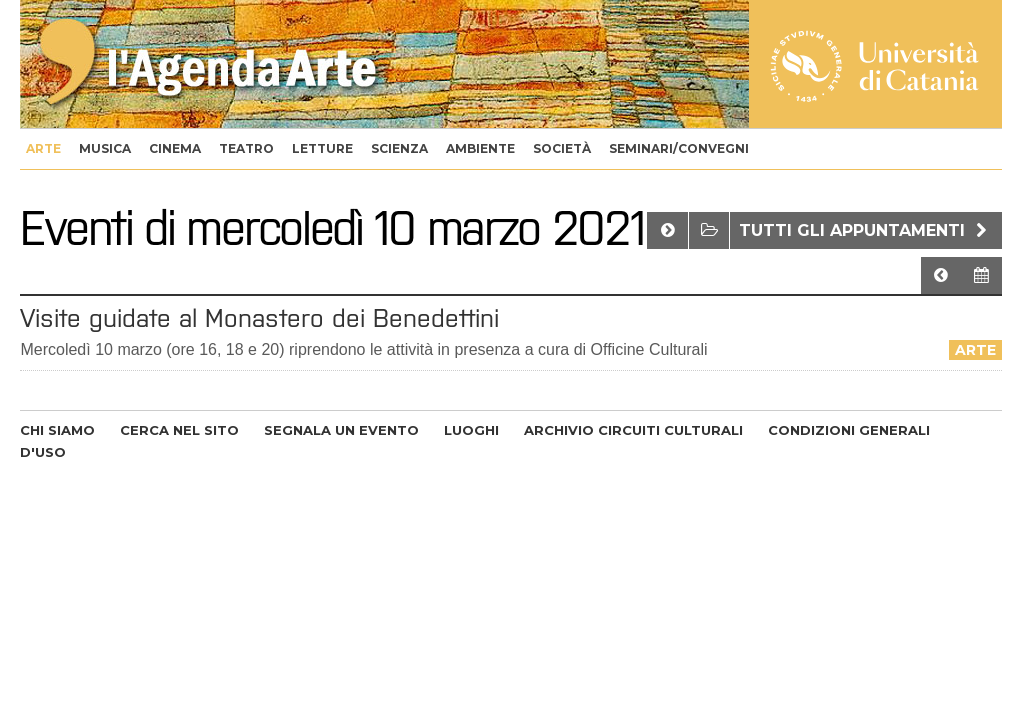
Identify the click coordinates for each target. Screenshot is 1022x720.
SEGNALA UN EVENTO (341, 430)
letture (322, 148)
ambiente (480, 148)
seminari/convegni (679, 148)
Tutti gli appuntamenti (865, 230)
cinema (175, 148)
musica (105, 148)
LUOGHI (471, 430)
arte (43, 148)
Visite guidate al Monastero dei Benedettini (259, 318)
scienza (399, 148)
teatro (246, 148)
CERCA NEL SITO (179, 430)
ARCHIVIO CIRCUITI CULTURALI (633, 430)
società (562, 148)
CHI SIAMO (57, 430)
